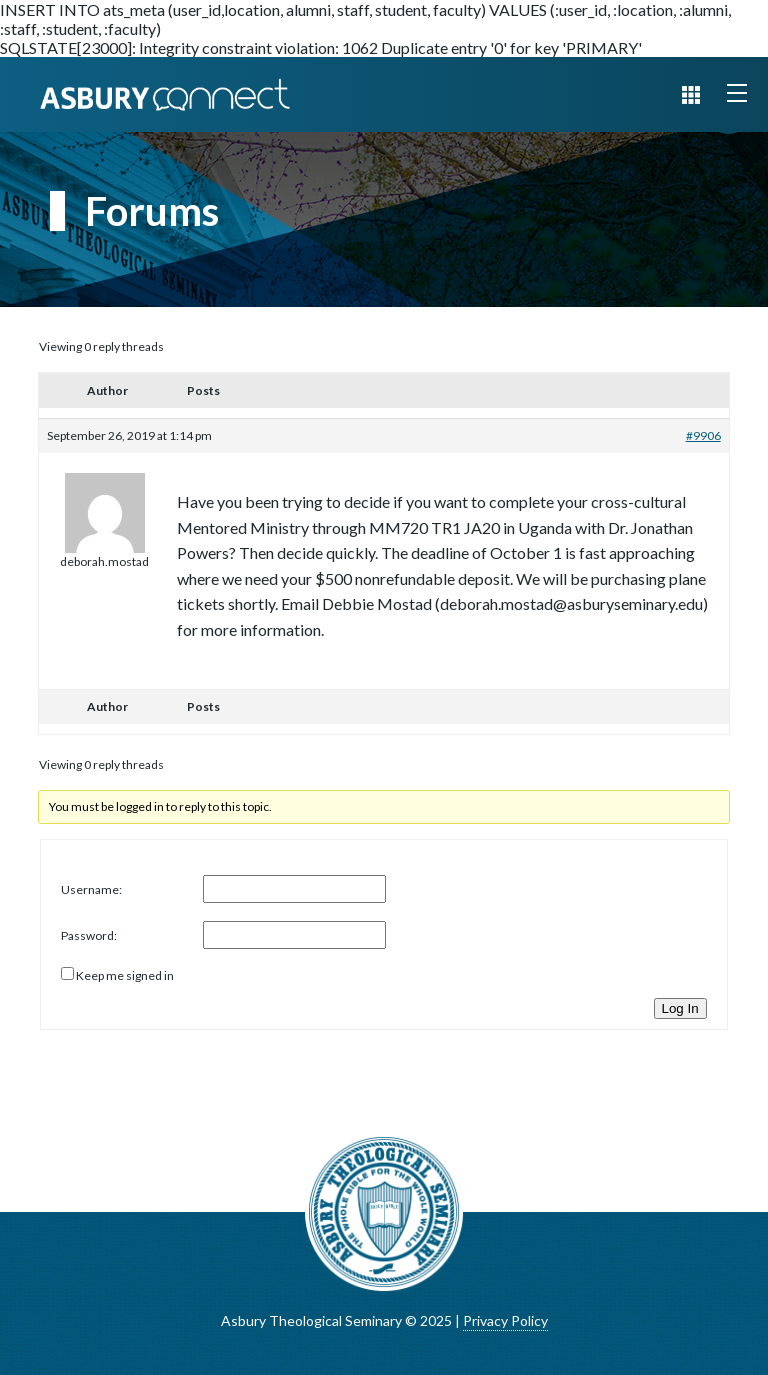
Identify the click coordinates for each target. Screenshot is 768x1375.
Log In (680, 1008)
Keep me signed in (125, 975)
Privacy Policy (505, 1320)
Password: (89, 935)
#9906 (703, 435)
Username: (91, 889)
